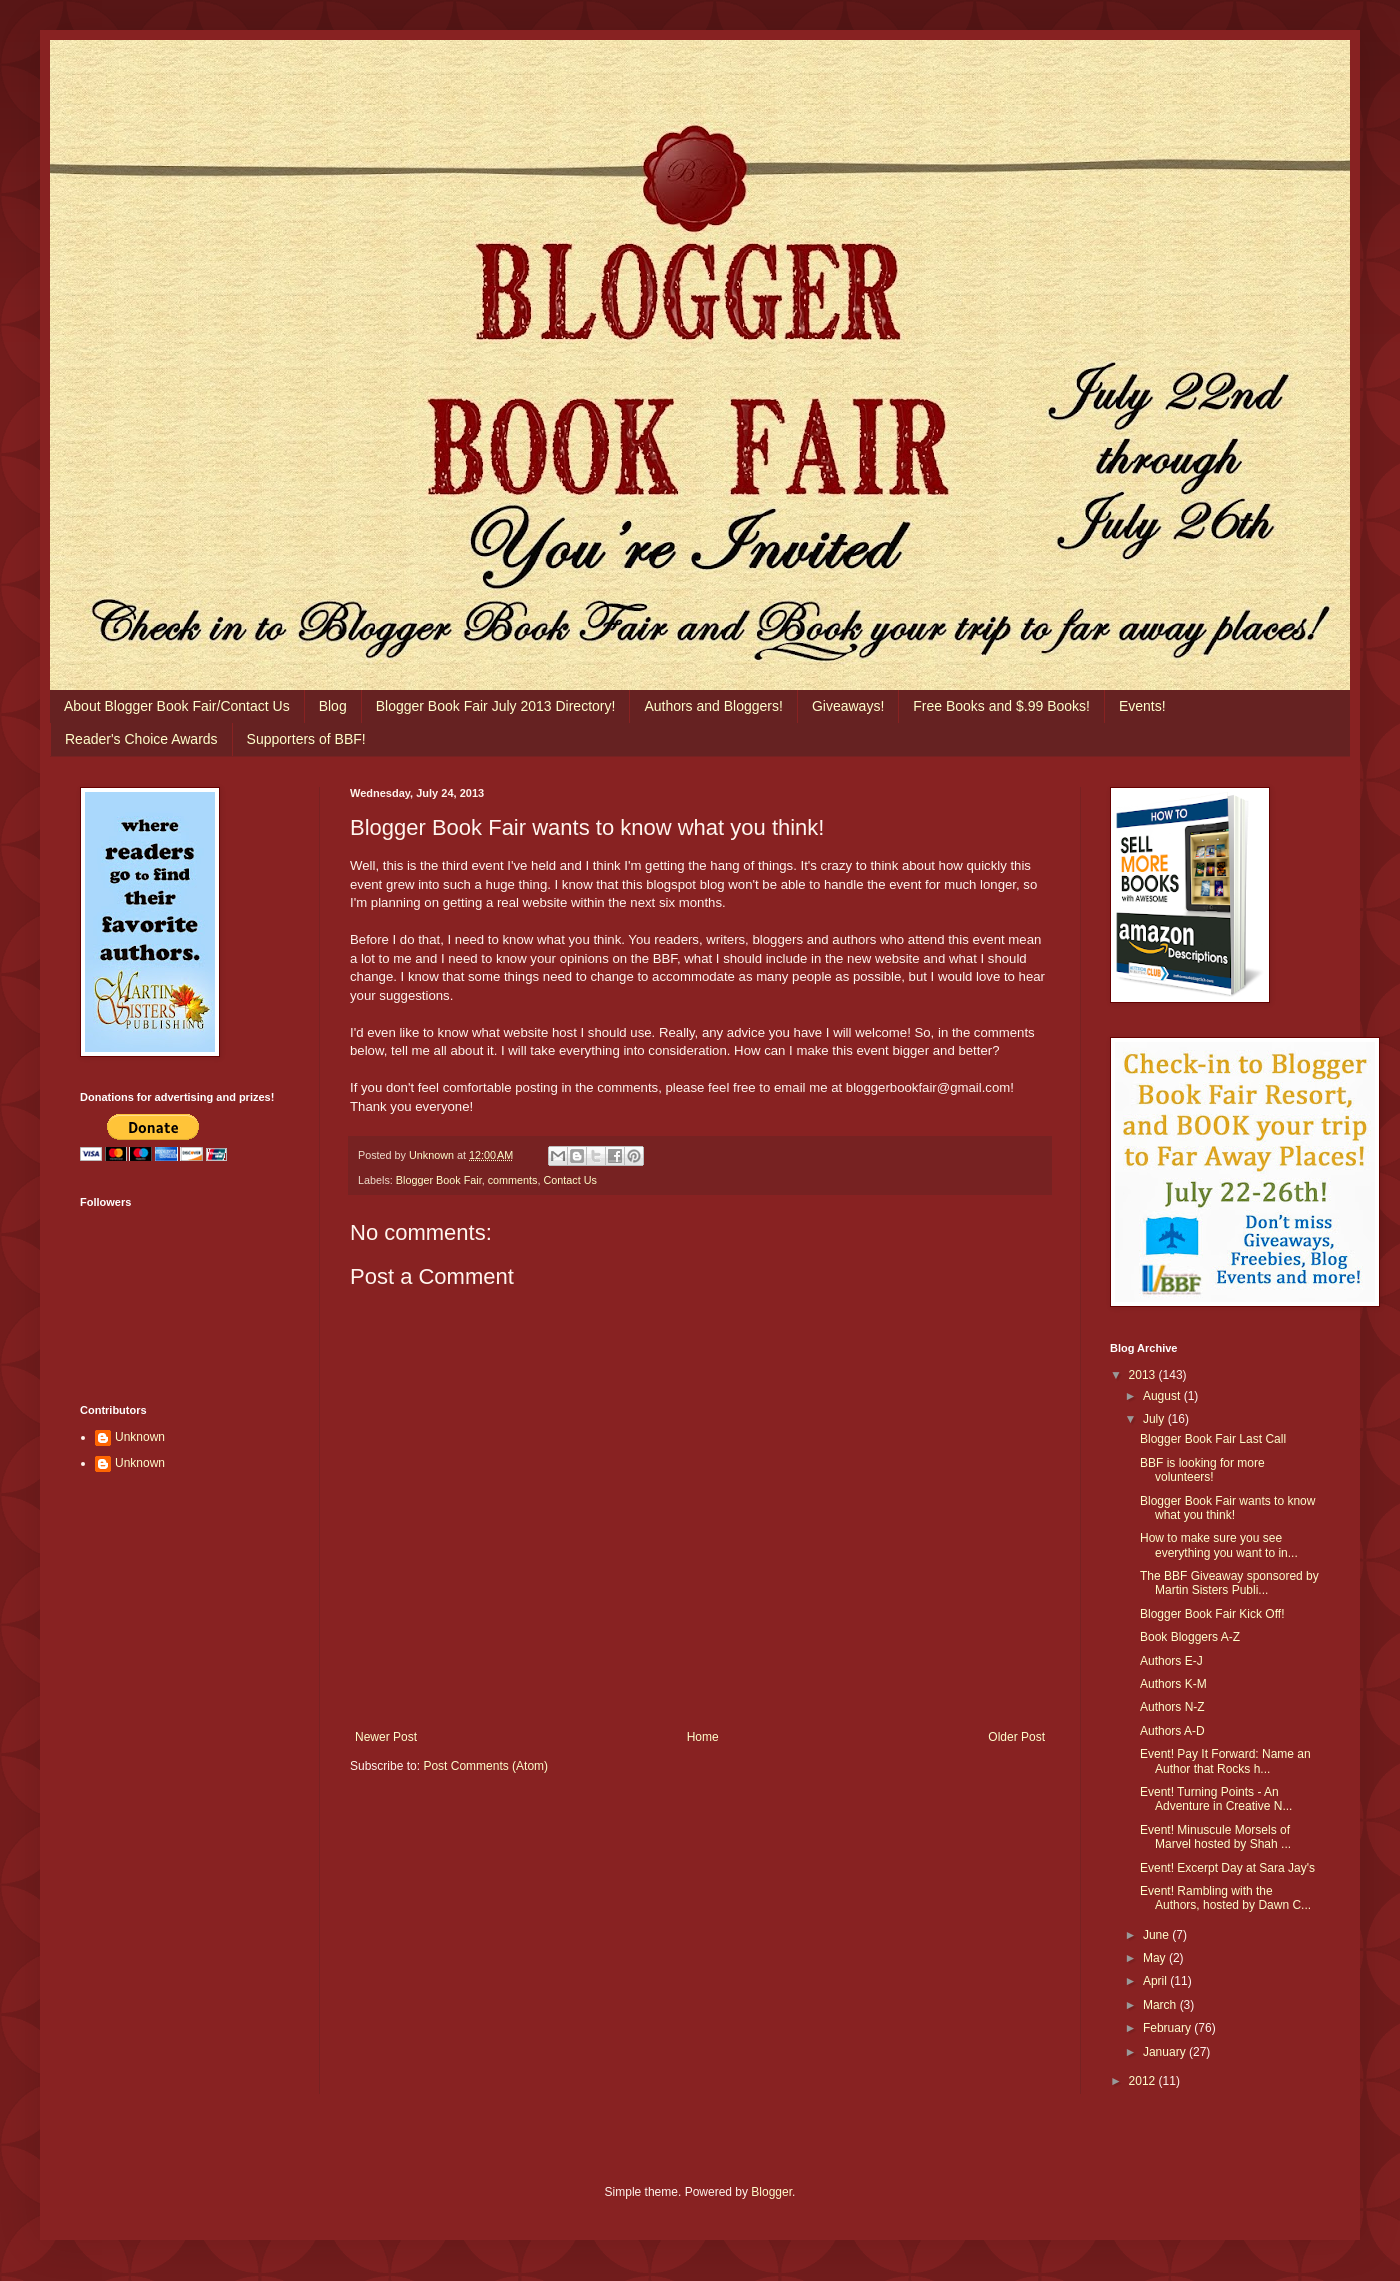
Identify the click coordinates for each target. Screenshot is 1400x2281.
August (1163, 1396)
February (1168, 2028)
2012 (1144, 2081)
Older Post (1016, 1737)
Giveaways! (848, 706)
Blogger (771, 2192)
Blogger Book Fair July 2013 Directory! (496, 706)
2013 (1144, 1375)
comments (513, 1180)
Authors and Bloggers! (713, 706)
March (1161, 2005)
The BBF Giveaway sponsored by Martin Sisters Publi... (1229, 1583)
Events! (1142, 706)
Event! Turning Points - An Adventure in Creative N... (1216, 1799)
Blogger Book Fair (439, 1180)
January (1166, 2052)
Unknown (140, 1437)
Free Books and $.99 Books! (1001, 706)
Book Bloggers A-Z (1190, 1637)
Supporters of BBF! (306, 739)
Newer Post (386, 1737)
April (1156, 1981)
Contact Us (569, 1180)
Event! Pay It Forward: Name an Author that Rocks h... (1225, 1761)
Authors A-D (1172, 1731)
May (1156, 1958)
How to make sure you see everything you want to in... (1219, 1545)
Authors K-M (1173, 1684)
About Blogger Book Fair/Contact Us (177, 706)
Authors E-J (1171, 1661)
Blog (333, 706)
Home (703, 1737)
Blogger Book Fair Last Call (1213, 1439)
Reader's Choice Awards (141, 739)
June (1157, 1935)
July (1155, 1419)
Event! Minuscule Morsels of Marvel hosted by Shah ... (1215, 1837)
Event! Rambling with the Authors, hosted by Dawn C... (1225, 1898)
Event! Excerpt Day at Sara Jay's (1227, 1868)
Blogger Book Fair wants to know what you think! (1227, 1508)
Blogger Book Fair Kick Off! (1212, 1614)
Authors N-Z (1172, 1707)
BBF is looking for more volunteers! (1202, 1470)
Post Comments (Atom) (485, 1766)
